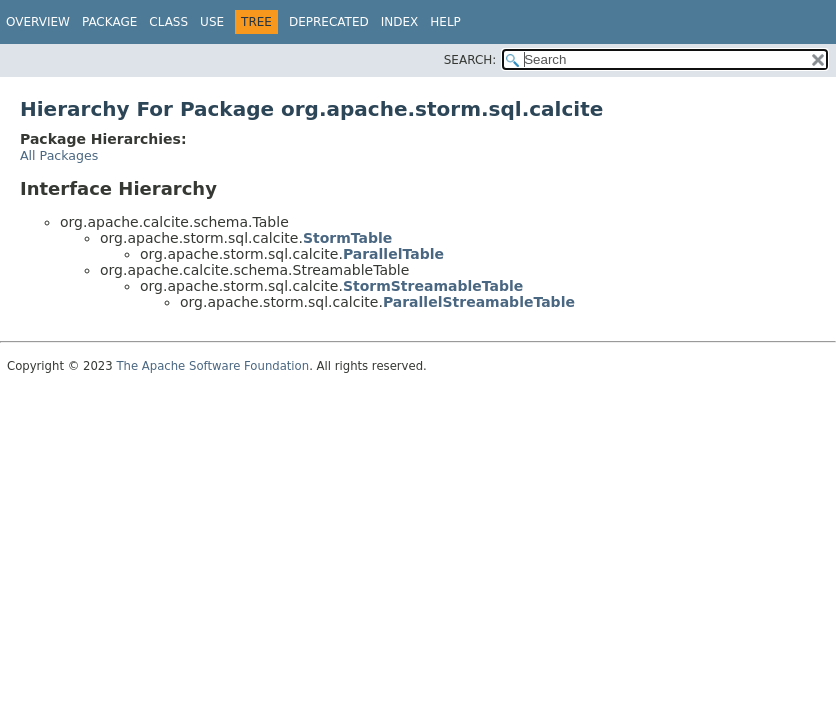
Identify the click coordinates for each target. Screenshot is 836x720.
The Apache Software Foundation (212, 366)
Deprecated (329, 22)
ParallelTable (393, 254)
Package (109, 22)
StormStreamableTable (433, 286)
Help (445, 22)
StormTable (347, 238)
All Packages (59, 155)
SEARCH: (470, 60)
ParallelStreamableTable (479, 302)
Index (400, 22)
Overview (38, 22)
